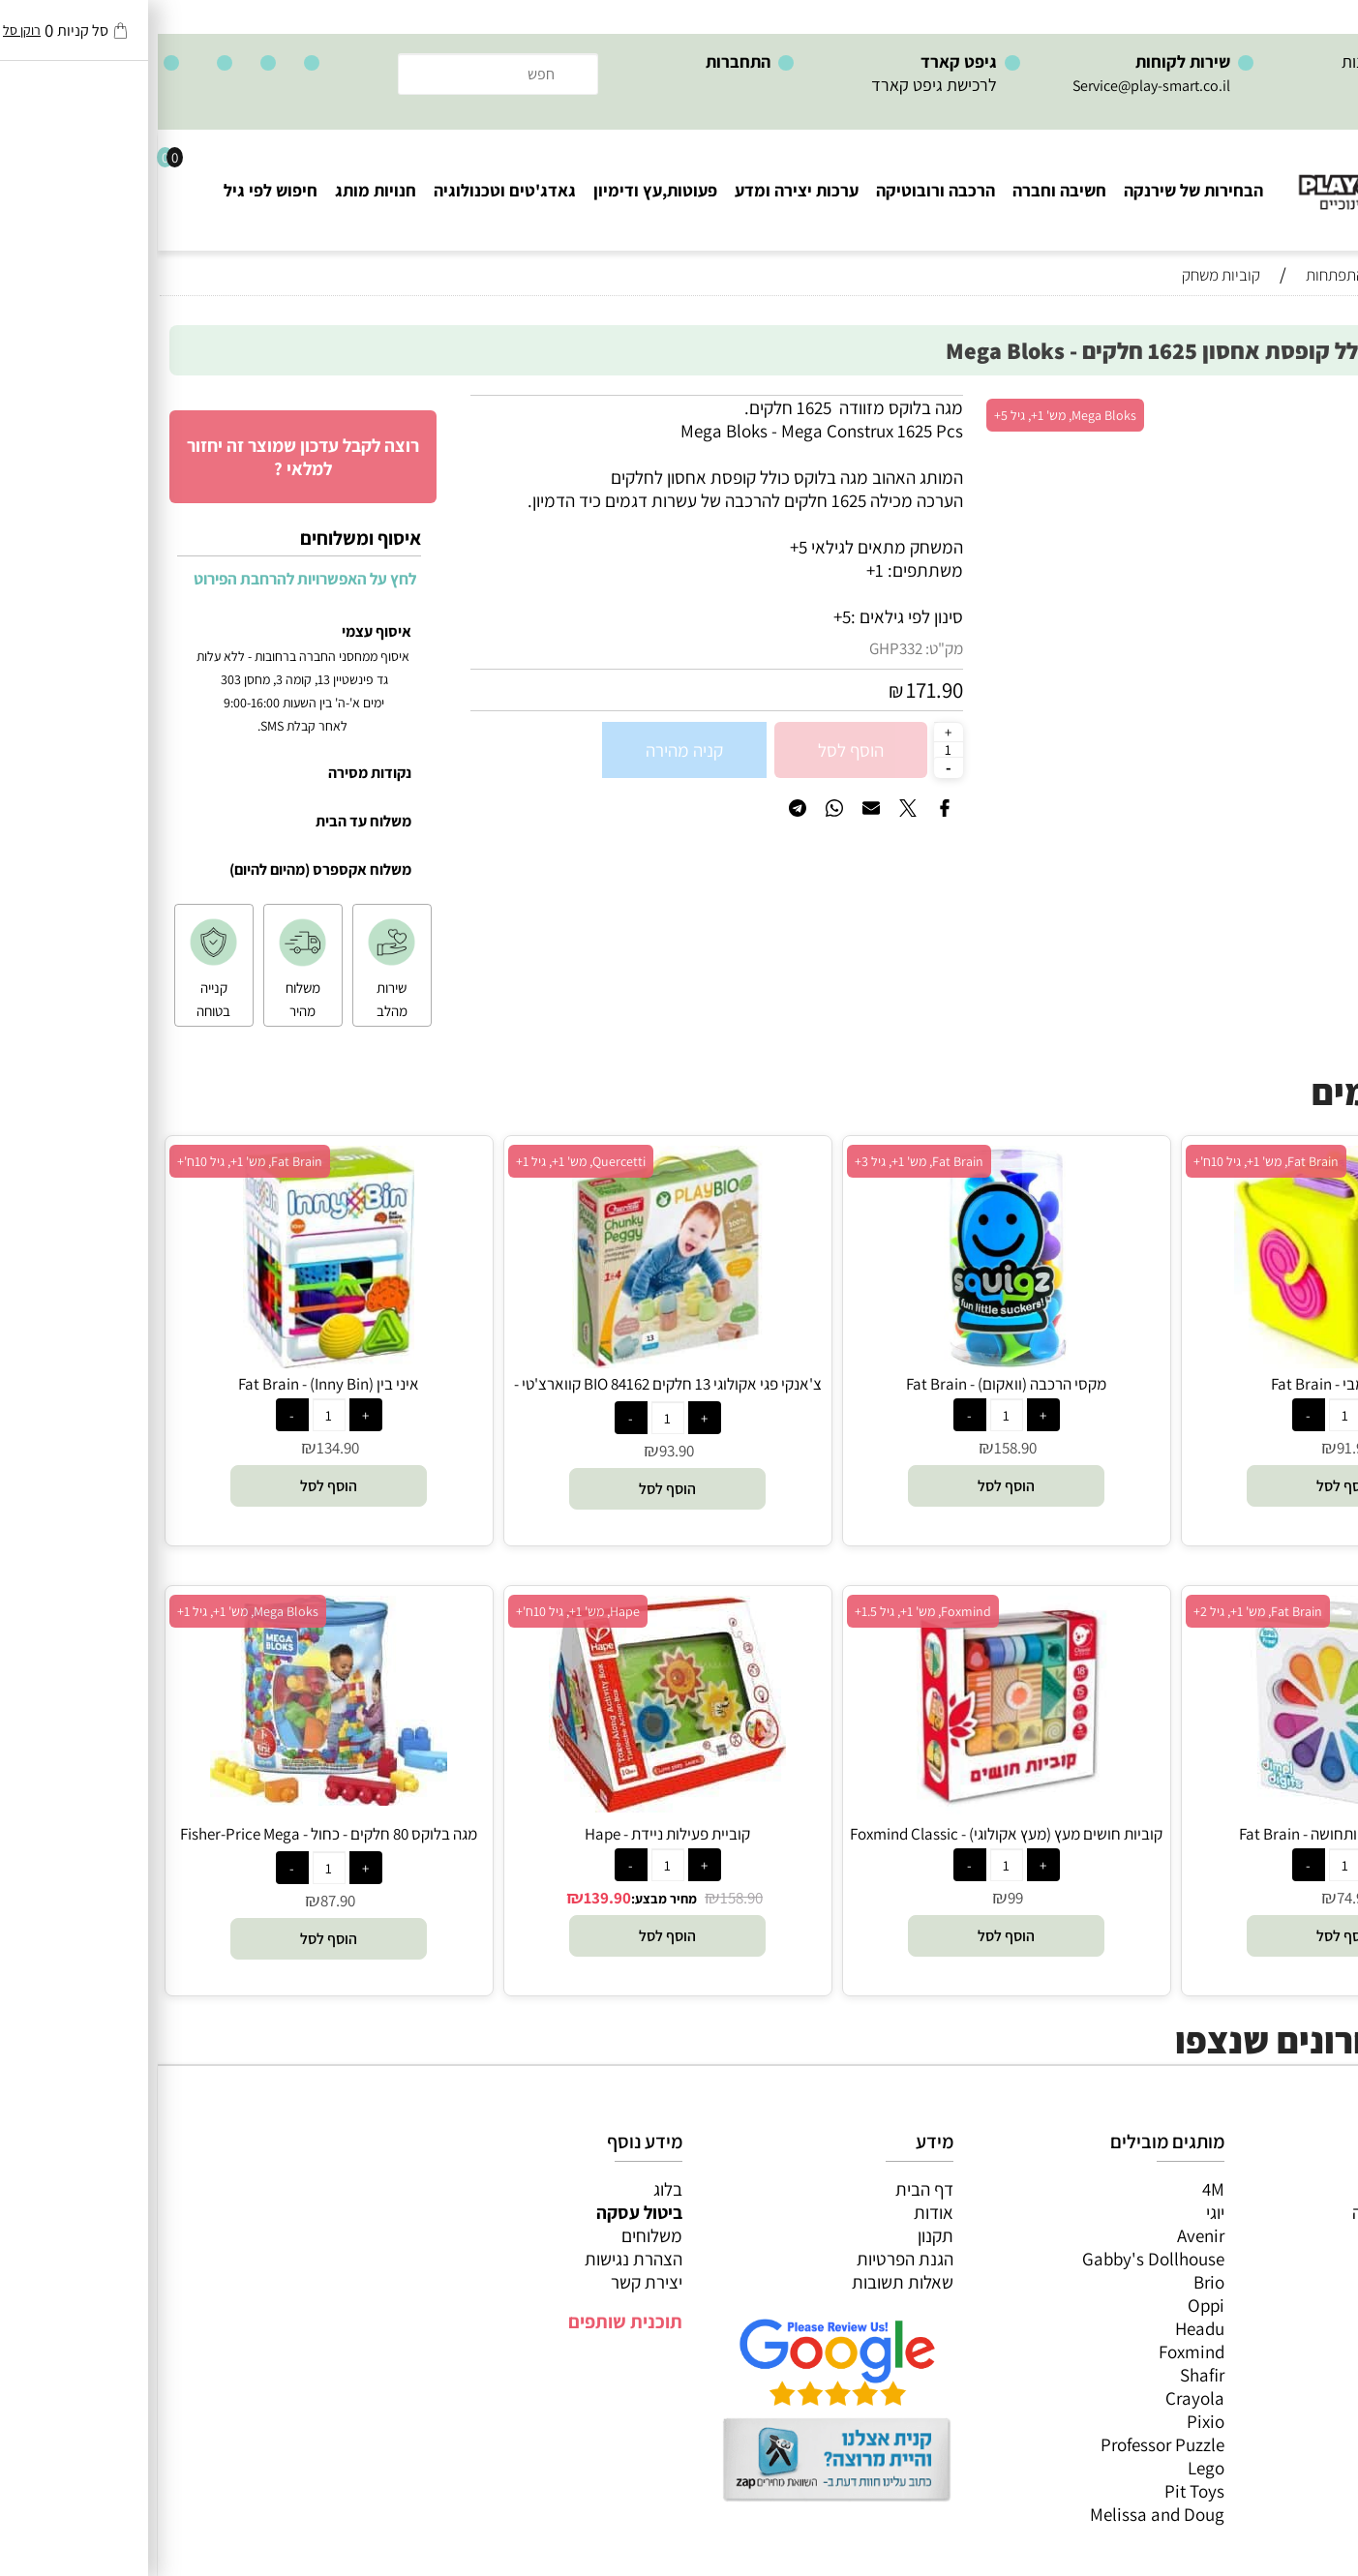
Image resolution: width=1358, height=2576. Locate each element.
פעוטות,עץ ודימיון (497, 190)
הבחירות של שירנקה (1035, 190)
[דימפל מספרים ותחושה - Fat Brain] (1187, 1811)
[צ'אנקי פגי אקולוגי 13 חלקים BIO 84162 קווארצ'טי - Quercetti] (509, 1361)
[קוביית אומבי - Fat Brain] (1187, 1361)
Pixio (1048, 2421)
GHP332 (738, 648)
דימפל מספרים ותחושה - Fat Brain (1187, 1833)
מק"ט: (786, 648)
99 (857, 1897)
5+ (684, 616)
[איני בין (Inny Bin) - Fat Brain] (171, 1361)
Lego (1048, 2467)
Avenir (1043, 2235)
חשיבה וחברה (902, 190)
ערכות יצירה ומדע (639, 190)
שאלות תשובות (745, 2281)
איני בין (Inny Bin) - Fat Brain (170, 1383)
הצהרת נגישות (476, 2258)
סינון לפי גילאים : (749, 616)
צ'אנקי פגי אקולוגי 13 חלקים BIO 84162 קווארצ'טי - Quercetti (510, 1394)
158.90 (857, 1447)
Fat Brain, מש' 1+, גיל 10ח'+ (1108, 1161)
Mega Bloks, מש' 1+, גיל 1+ (90, 1611)
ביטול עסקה (481, 2212)
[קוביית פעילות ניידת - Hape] (509, 1805)
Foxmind (1034, 2351)
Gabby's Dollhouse (995, 2258)
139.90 (449, 1897)
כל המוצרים (1298, 2189)
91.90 (1196, 1447)
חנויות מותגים (1291, 2328)
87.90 (180, 1900)
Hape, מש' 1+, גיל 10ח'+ (420, 1611)
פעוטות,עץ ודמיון (1281, 2281)
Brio (1051, 2281)
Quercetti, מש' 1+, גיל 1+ (423, 1161)
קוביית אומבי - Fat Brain (1187, 1383)
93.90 (518, 1450)
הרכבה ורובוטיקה (777, 190)
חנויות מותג (217, 190)
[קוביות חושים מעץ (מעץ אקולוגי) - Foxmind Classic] (847, 1811)
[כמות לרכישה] (790, 749)
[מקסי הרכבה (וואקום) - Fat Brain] (849, 1361)
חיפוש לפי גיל (113, 190)
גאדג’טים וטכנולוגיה (1270, 2305)
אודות (776, 2212)
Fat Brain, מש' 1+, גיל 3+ (761, 1161)
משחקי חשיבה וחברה (1266, 2212)
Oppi (1048, 2305)
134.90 (180, 1447)
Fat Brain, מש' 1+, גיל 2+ (1100, 1611)
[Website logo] (1241, 175)
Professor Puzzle (1005, 2444)
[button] (1187, 1486)
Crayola (1037, 2398)
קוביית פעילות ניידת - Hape (509, 1833)
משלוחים (494, 2235)
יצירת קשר (489, 2281)
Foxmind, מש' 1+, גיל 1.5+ (765, 1611)
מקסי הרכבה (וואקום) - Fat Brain (848, 1383)
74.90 (1196, 1897)
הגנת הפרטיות (747, 2258)
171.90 (776, 689)
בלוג (510, 2189)
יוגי (1057, 2212)
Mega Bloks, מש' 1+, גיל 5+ (907, 415)
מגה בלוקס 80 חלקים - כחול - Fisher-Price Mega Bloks (170, 1844)
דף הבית (767, 2189)
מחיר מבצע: (506, 1898)
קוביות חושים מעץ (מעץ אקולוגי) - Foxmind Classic (848, 1833)
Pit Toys (1037, 2490)
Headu (1042, 2328)
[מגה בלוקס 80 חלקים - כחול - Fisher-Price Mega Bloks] (170, 1799)
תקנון (778, 2235)
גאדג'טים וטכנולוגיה (347, 190)
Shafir (1044, 2374)
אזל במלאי (1305, 405)
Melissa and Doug (999, 2514)
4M (1055, 2189)
